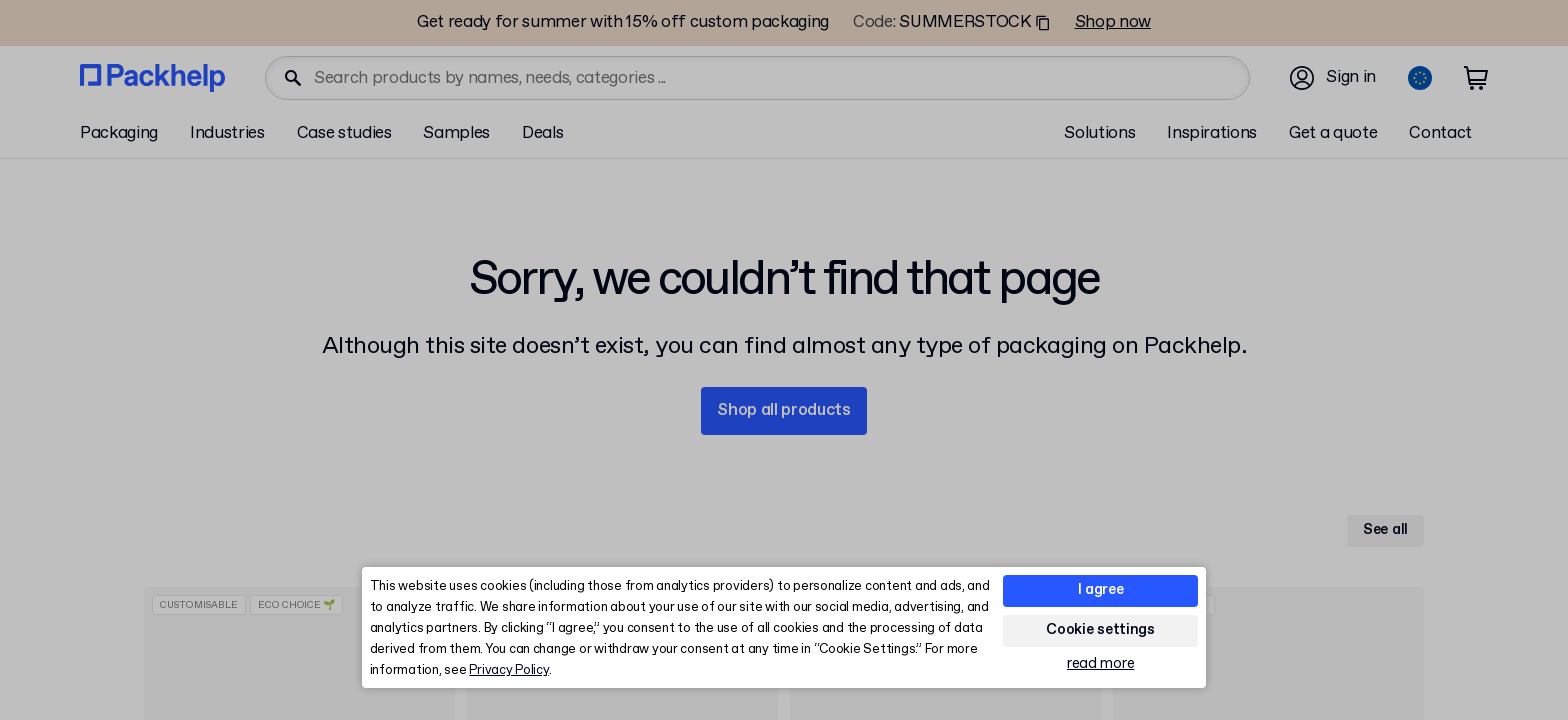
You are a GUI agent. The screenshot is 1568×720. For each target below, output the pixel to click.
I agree (1101, 590)
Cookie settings (1100, 630)
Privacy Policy (508, 670)
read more (1100, 664)
